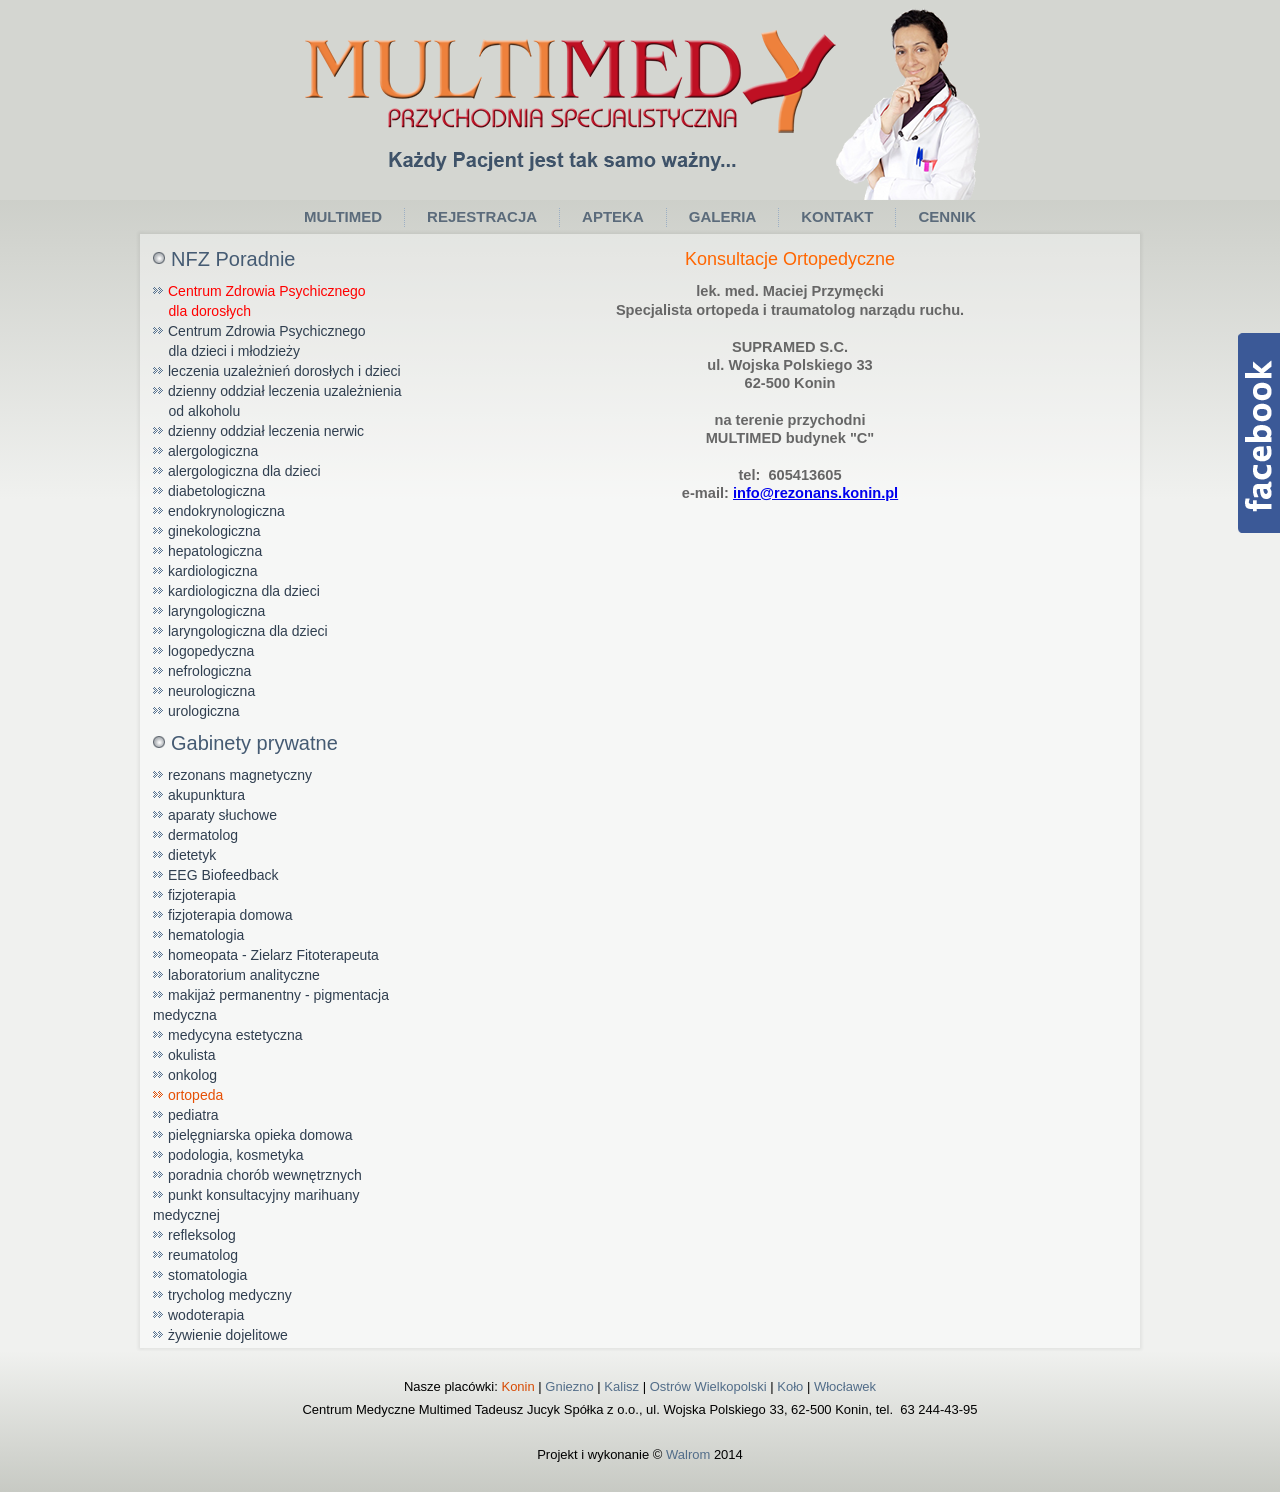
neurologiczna (211, 691)
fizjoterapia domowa (230, 915)
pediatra (193, 1115)
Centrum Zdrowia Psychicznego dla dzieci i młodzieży (259, 341)
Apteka (613, 216)
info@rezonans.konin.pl (815, 493)
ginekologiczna (214, 531)
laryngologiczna (216, 611)
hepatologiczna (215, 551)
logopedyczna (211, 651)
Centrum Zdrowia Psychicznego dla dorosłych (259, 301)
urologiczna (204, 711)
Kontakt (837, 216)
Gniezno (569, 1386)
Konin (517, 1386)
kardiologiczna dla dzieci (244, 591)
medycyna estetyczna (235, 1035)
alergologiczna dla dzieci (244, 471)
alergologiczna (213, 451)
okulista (191, 1055)
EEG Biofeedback (223, 875)
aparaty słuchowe (222, 815)
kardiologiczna (213, 571)
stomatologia (207, 1275)
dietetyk (192, 855)
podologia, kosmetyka (235, 1155)
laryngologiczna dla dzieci (248, 631)
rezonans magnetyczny (240, 775)
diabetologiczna (216, 491)
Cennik (947, 216)
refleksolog (202, 1235)
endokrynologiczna (226, 511)
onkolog (192, 1075)
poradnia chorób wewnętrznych (265, 1175)
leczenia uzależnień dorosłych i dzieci (284, 371)
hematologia (206, 935)
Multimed (343, 216)
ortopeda (195, 1095)
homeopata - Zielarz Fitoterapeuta (273, 955)
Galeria (723, 216)
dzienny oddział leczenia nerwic (266, 431)
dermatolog (203, 835)
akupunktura (206, 795)
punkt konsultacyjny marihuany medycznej (256, 1205)
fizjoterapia (202, 895)
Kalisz (621, 1386)
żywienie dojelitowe (228, 1335)
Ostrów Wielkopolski (708, 1386)
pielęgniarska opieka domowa (260, 1135)
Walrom (688, 1454)
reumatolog (203, 1255)
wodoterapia (206, 1315)
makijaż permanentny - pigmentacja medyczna (271, 1005)
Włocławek (845, 1386)
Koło (790, 1386)
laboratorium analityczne (244, 975)
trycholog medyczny (230, 1295)
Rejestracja (482, 216)
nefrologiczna (209, 671)
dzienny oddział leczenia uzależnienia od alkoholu (277, 401)
